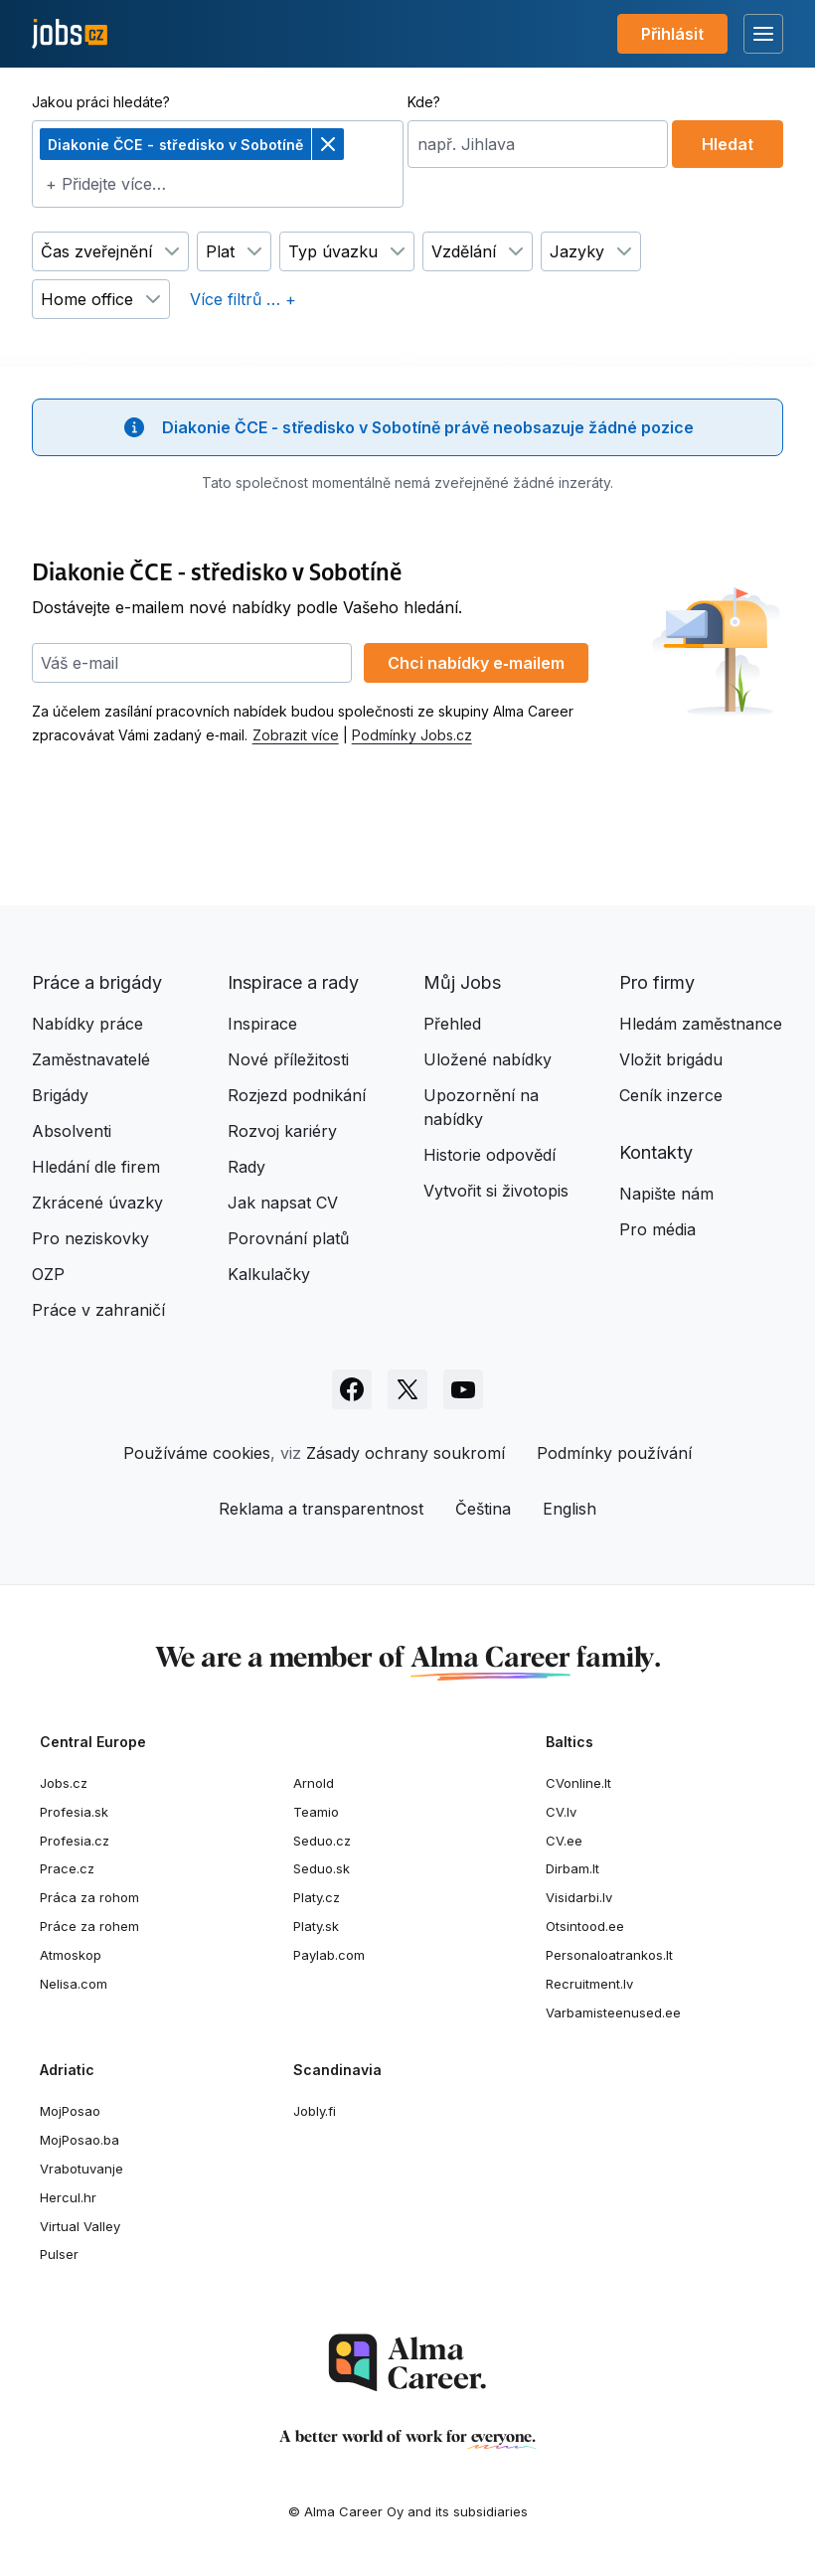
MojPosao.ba (79, 2140)
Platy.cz (316, 1897)
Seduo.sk (321, 1868)
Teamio (316, 1812)
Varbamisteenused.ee (613, 2012)
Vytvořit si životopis (496, 1191)
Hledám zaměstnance (700, 1024)
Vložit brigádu (671, 1059)
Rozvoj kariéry (282, 1131)
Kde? (424, 101)
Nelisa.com (73, 1984)
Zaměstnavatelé (91, 1059)
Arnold (313, 1783)
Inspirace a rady (293, 982)
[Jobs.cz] (69, 34)
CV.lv (561, 1812)
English (569, 1509)
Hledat (727, 144)
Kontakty (656, 1152)
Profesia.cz (74, 1841)
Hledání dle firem (96, 1167)
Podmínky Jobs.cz (412, 734)
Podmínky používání (614, 1453)
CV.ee (564, 1841)
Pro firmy (657, 982)
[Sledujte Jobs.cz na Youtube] (463, 1389)
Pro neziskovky (90, 1238)
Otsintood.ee (585, 1926)
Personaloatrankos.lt (609, 1955)
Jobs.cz (63, 1783)
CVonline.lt (578, 1783)
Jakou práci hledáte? (101, 101)
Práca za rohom (89, 1897)
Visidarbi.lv (579, 1897)
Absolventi (71, 1131)
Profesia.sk (74, 1812)
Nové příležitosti (288, 1059)
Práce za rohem (89, 1926)
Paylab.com (329, 1955)
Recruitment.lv (589, 1984)
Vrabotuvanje (81, 2168)
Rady (246, 1167)
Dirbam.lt (572, 1868)
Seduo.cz (322, 1841)
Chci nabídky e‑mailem (476, 663)
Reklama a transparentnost (321, 1509)
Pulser (59, 2254)
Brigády (60, 1095)
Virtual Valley (80, 2226)
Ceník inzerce (671, 1095)
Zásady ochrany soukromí (405, 1453)
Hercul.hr (68, 2197)
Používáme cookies (196, 1453)
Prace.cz (67, 1868)
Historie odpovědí (489, 1155)
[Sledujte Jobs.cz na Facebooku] (352, 1389)
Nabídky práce (87, 1024)
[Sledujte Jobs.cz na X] (407, 1389)
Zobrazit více (295, 734)
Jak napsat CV (283, 1202)
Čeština (483, 1509)
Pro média (657, 1229)
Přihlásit (672, 34)
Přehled (452, 1024)
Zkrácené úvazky (97, 1202)
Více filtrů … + (243, 299)
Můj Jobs (462, 982)
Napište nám (666, 1194)
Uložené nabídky (487, 1059)
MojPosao (70, 2111)
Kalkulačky (269, 1274)
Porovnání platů (288, 1238)
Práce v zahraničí (98, 1310)
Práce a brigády (97, 982)
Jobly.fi (314, 2111)
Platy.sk (316, 1926)
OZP (48, 1274)
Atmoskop (70, 1955)
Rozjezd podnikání (297, 1095)
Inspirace (262, 1024)
